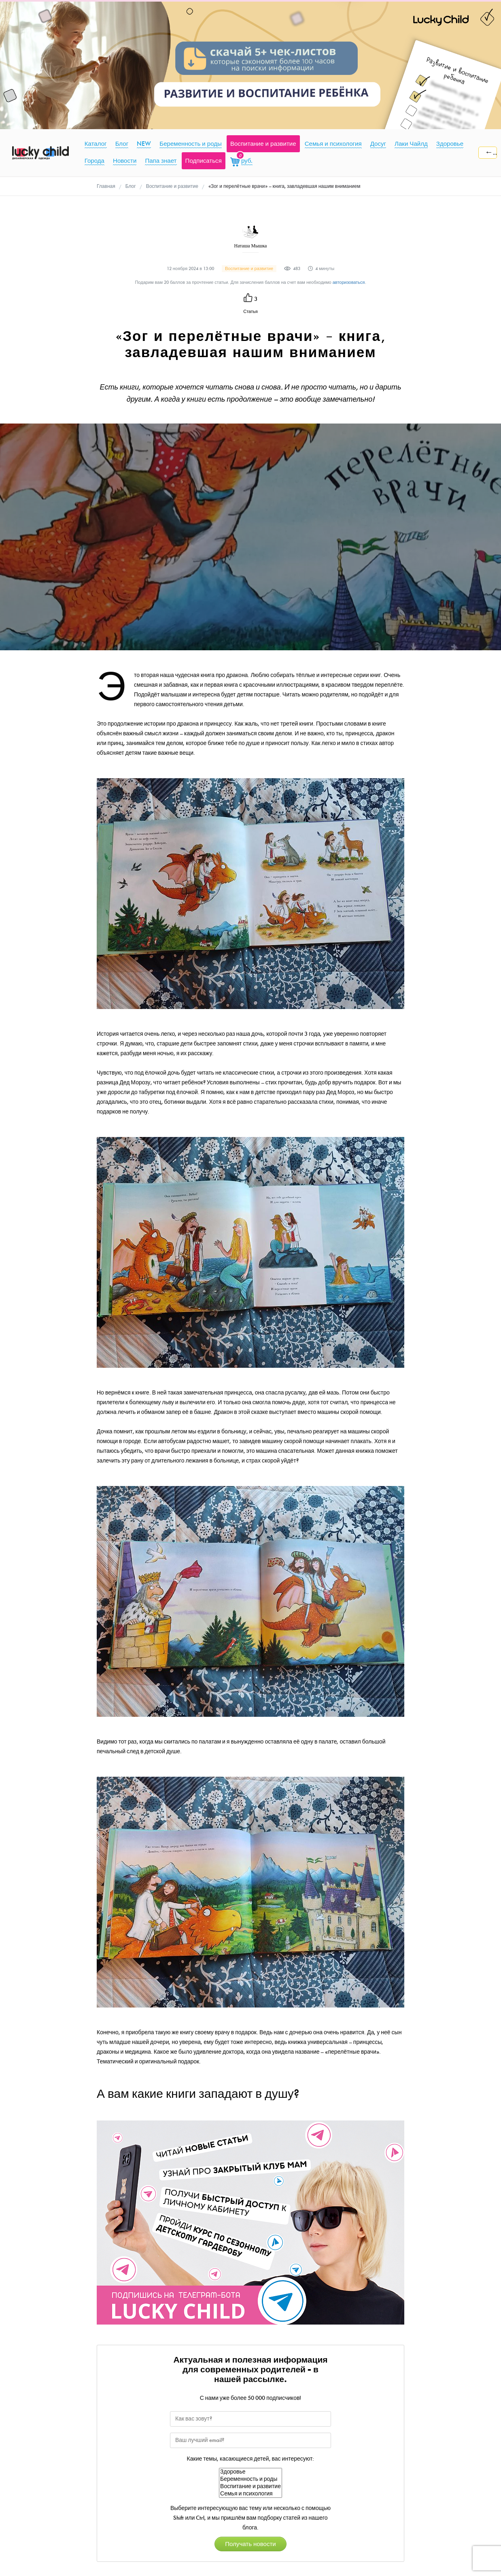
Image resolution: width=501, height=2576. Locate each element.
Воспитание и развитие (250, 2486)
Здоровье (250, 2472)
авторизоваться (349, 282)
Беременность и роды (250, 2479)
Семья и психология (250, 2493)
